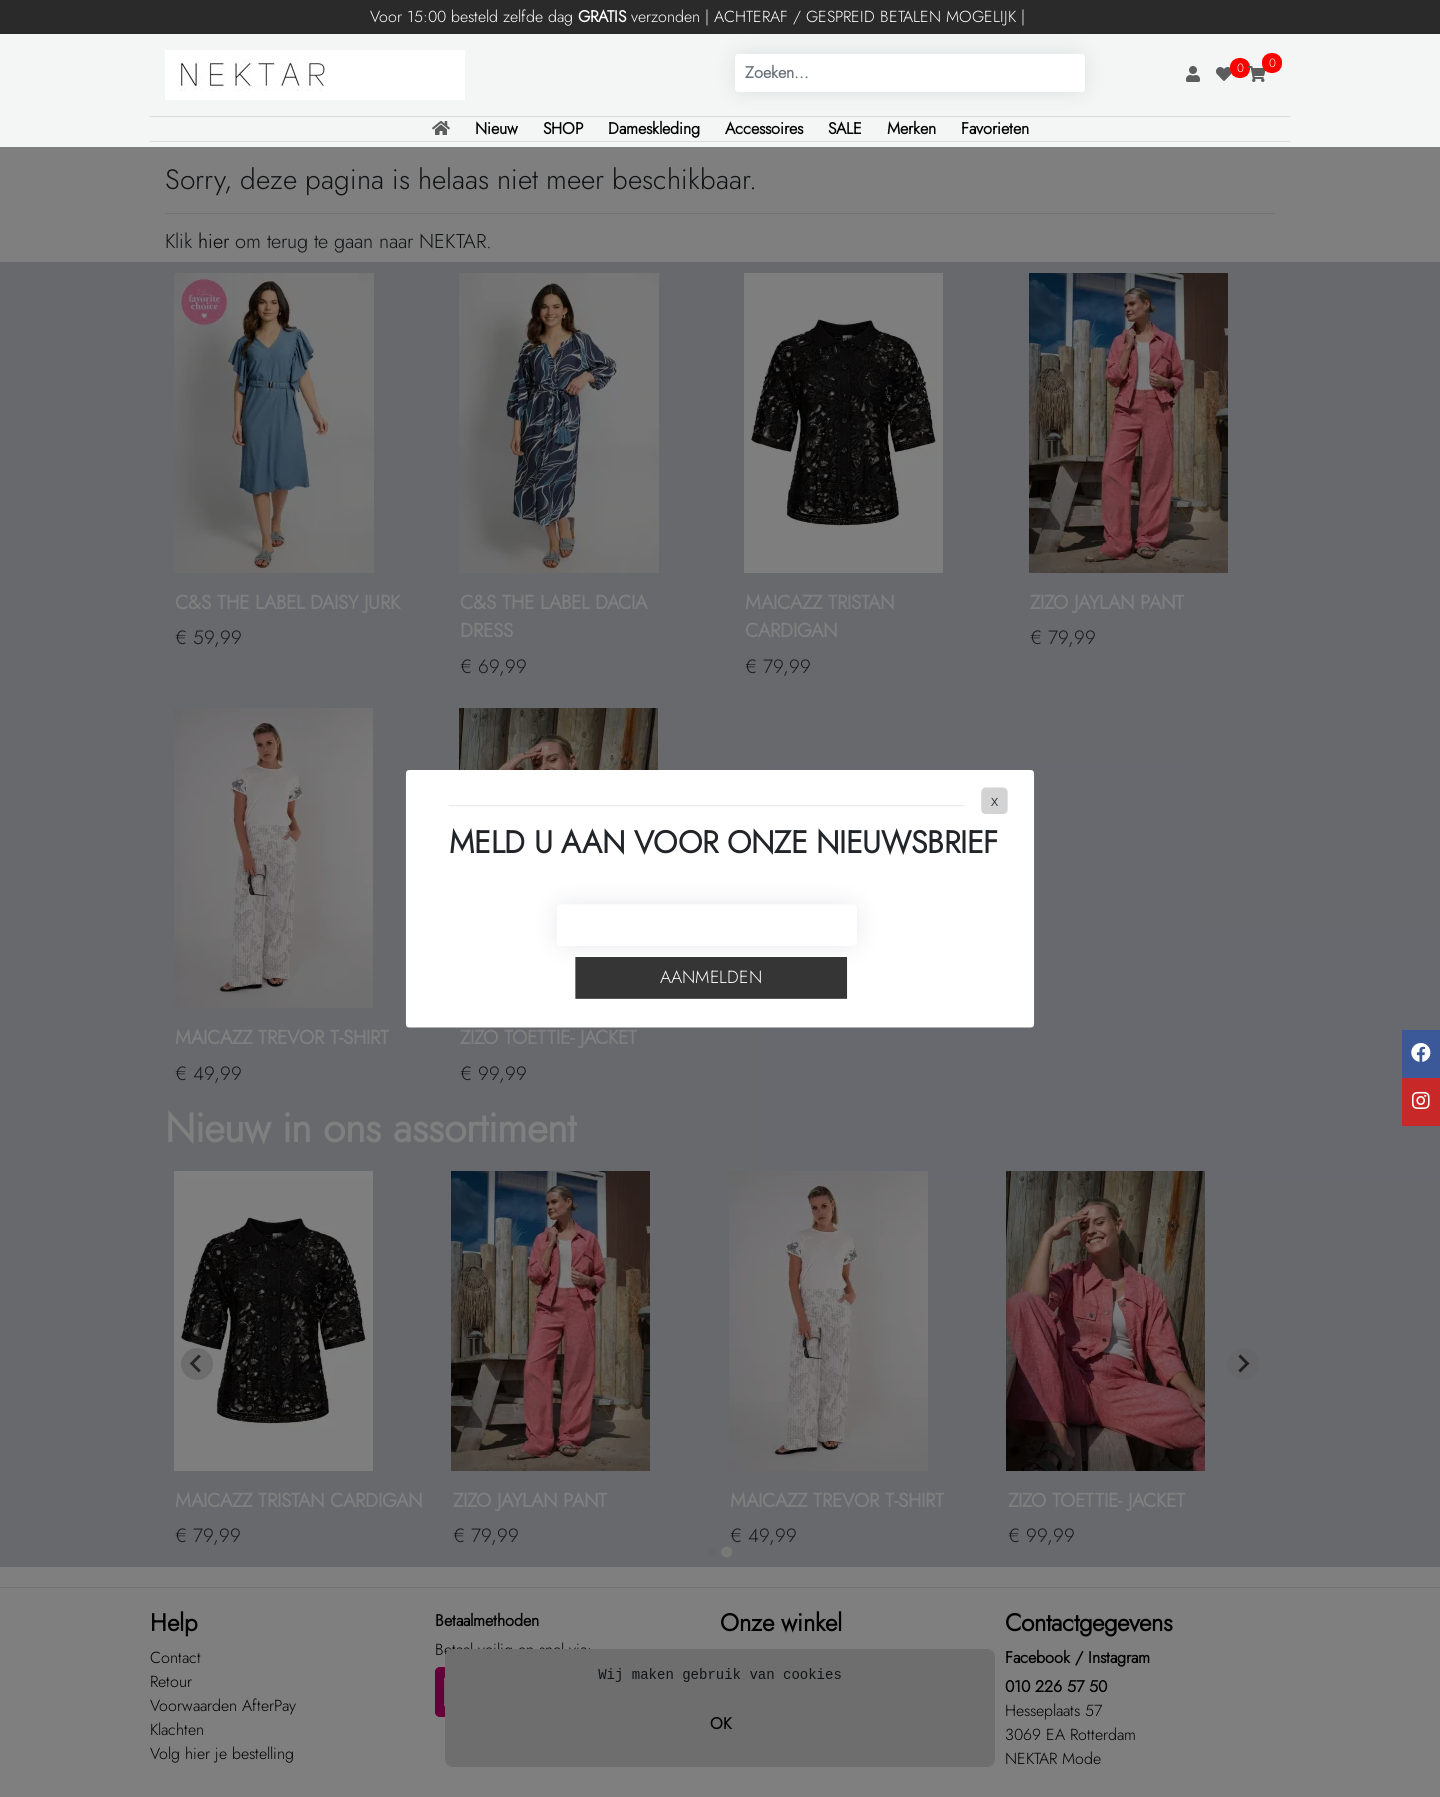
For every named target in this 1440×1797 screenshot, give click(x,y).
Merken (911, 128)
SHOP (563, 128)
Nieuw (496, 128)
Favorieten (995, 128)
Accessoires (764, 128)
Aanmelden (711, 977)
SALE (845, 128)
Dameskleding (654, 128)
